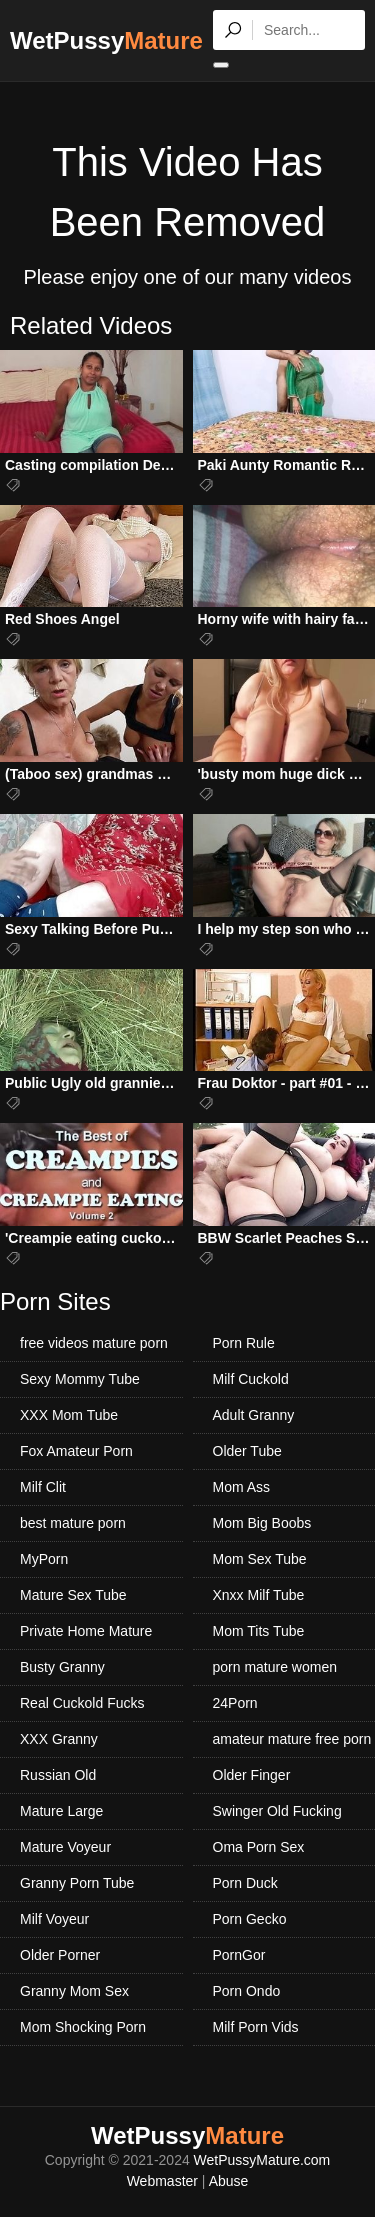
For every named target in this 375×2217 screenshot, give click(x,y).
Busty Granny (62, 1667)
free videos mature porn (94, 1343)
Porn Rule (244, 1343)
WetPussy (106, 40)
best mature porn (73, 1523)
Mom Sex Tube (260, 1559)
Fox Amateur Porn (76, 1451)
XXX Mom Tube (69, 1415)
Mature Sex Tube (73, 1595)
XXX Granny (59, 1739)
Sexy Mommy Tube (80, 1379)
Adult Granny (254, 1415)
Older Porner (60, 1955)
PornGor (239, 1955)
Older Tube (247, 1451)
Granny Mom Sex (74, 1991)
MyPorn (44, 1559)
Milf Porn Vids (256, 2027)
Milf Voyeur (54, 1919)
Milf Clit (43, 1487)
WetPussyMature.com (262, 2160)
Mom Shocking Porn (83, 2027)
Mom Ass (242, 1487)
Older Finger (252, 1775)
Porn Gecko (250, 1919)
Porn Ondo (247, 1991)
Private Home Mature (86, 1631)
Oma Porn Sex (259, 1847)
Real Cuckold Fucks (82, 1703)
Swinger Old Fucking (277, 1811)
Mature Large (61, 1811)
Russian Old (58, 1775)
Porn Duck (245, 1883)
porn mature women (275, 1667)
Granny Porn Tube (77, 1883)
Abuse (229, 2181)
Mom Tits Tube (259, 1631)
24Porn (235, 1703)
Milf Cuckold (251, 1379)
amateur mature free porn (292, 1739)
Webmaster (162, 2181)
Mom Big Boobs (262, 1523)
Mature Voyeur (65, 1847)
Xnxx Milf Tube (259, 1595)
